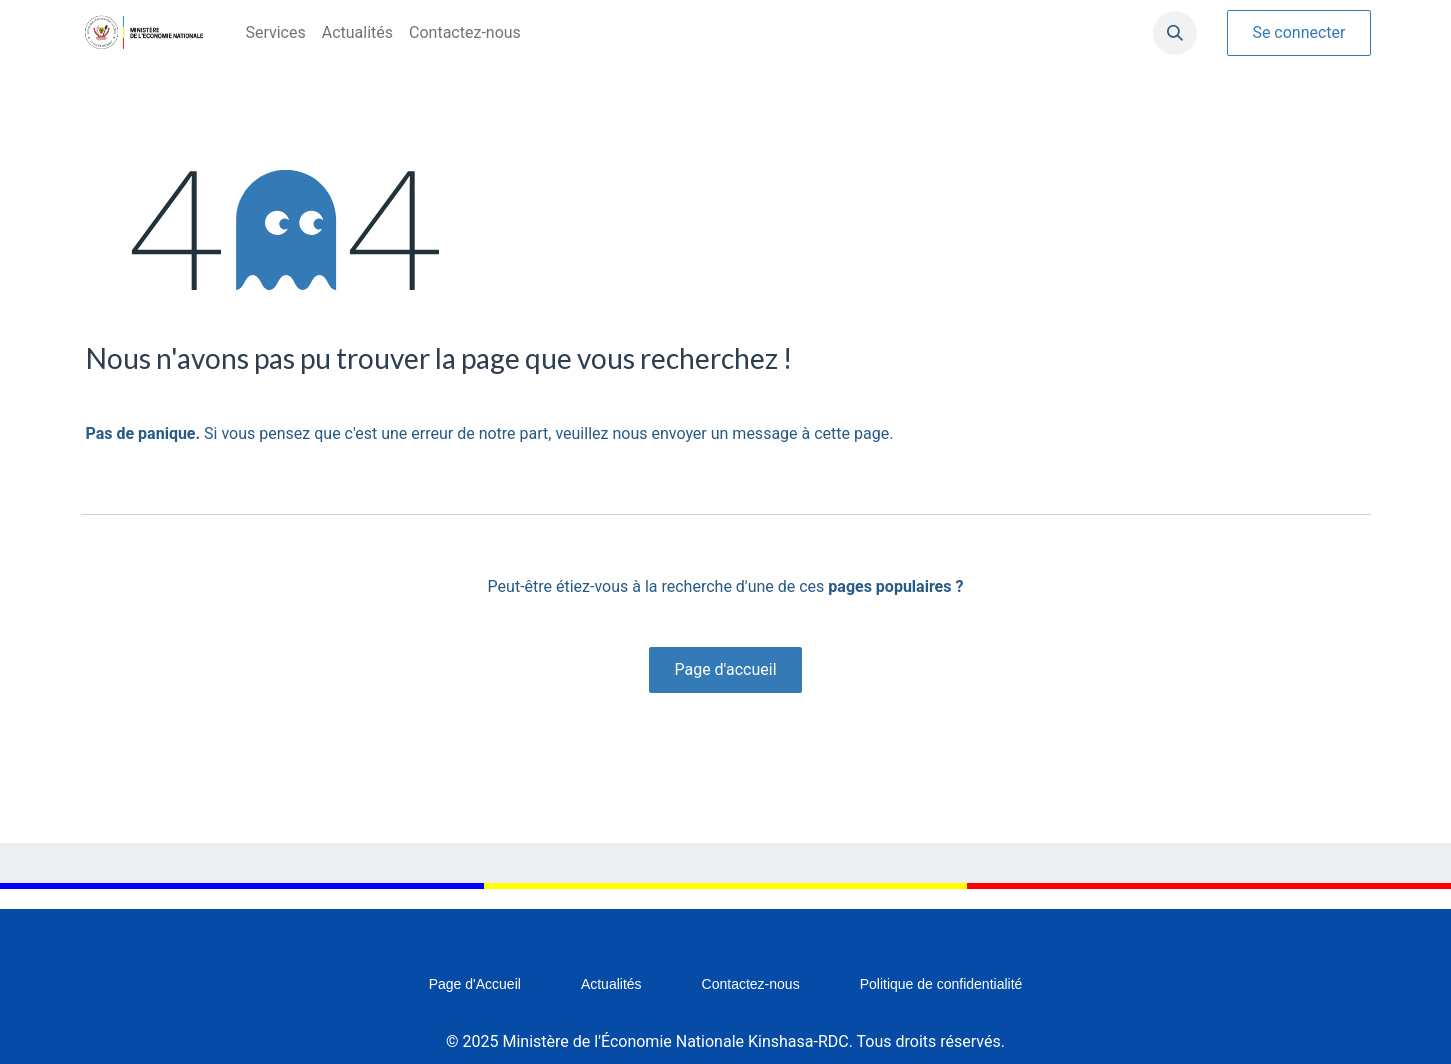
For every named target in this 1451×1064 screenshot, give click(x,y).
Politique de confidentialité (941, 984)
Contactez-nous (751, 984)
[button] (1175, 33)
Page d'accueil (725, 669)
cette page (851, 433)
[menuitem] (275, 33)
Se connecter (1298, 32)
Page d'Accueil (475, 984)
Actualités (611, 984)
